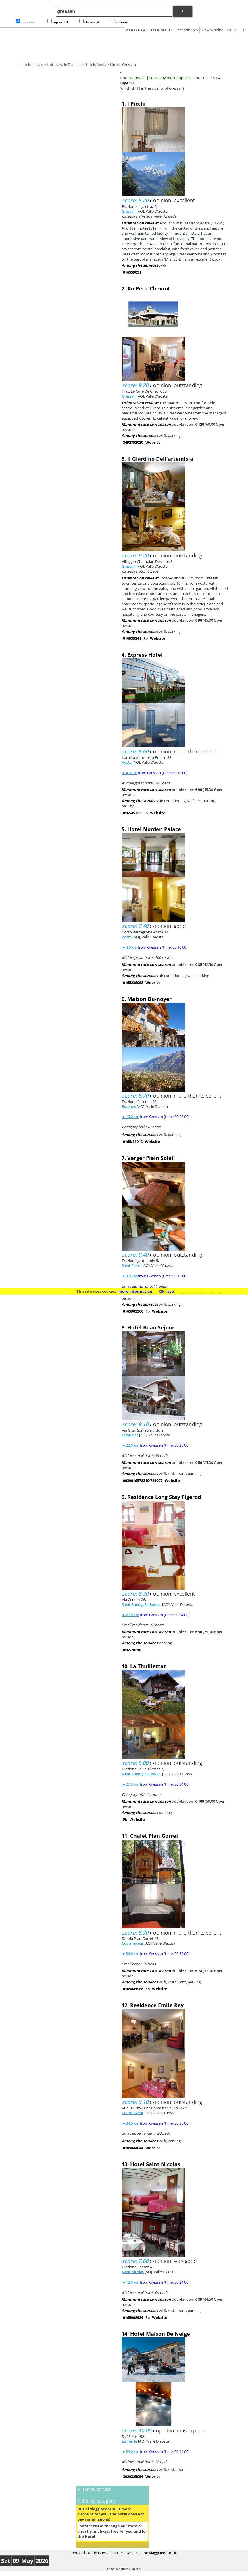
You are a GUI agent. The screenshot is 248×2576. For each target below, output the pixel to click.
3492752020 (133, 442)
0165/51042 (133, 1141)
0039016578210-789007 (142, 1480)
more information (135, 1291)
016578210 (132, 1649)
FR (229, 29)
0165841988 (133, 1988)
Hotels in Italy (31, 64)
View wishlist (212, 29)
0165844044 (133, 2147)
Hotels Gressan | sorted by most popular (155, 77)
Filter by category (97, 2501)
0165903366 (133, 1311)
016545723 (132, 812)
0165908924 (133, 2317)
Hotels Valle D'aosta (64, 64)
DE (237, 29)
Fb (145, 638)
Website (153, 442)
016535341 (132, 638)
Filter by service (95, 2489)
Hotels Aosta (95, 64)
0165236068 (133, 982)
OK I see (166, 1291)
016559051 (132, 272)
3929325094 (133, 2476)
